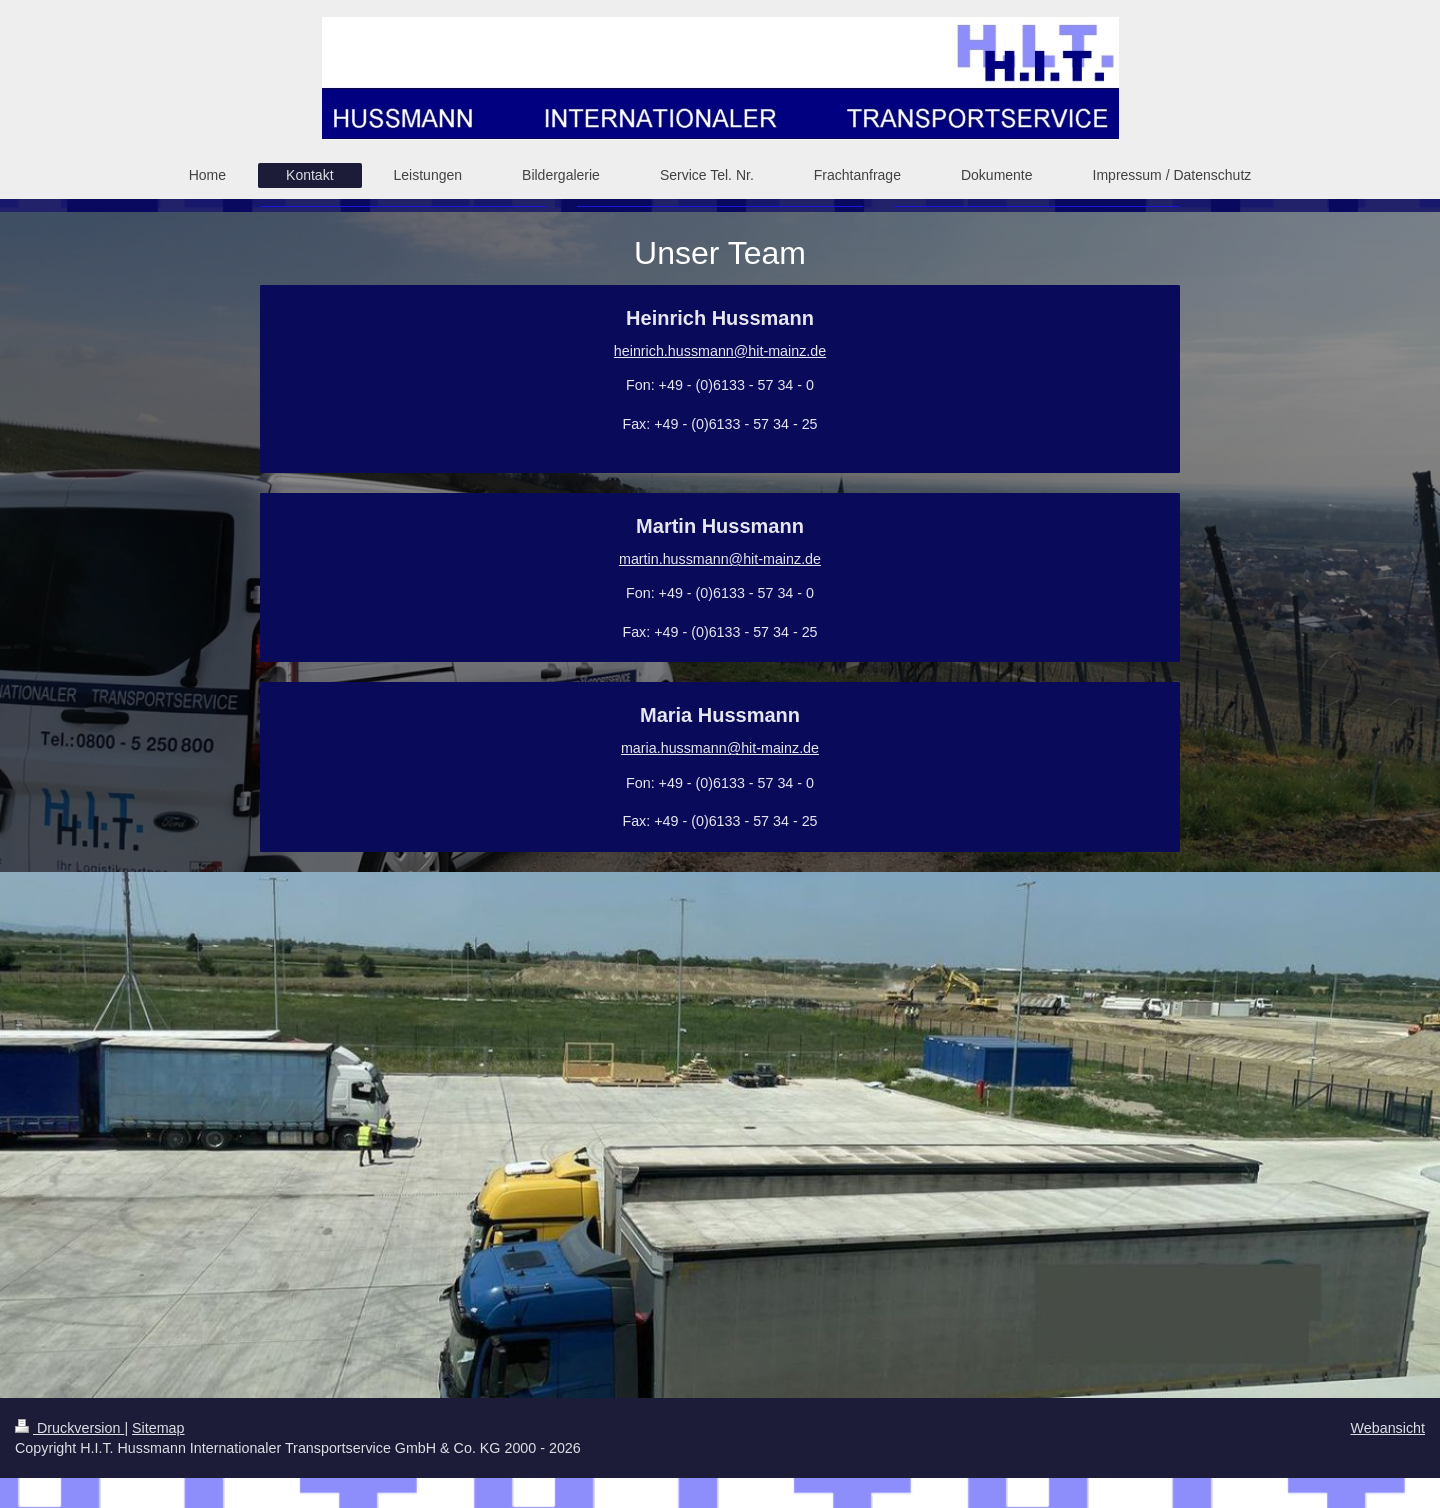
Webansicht (1388, 1428)
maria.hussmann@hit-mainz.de (720, 748)
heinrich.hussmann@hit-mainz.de (720, 351)
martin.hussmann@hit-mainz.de (720, 559)
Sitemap (158, 1428)
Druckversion (69, 1428)
